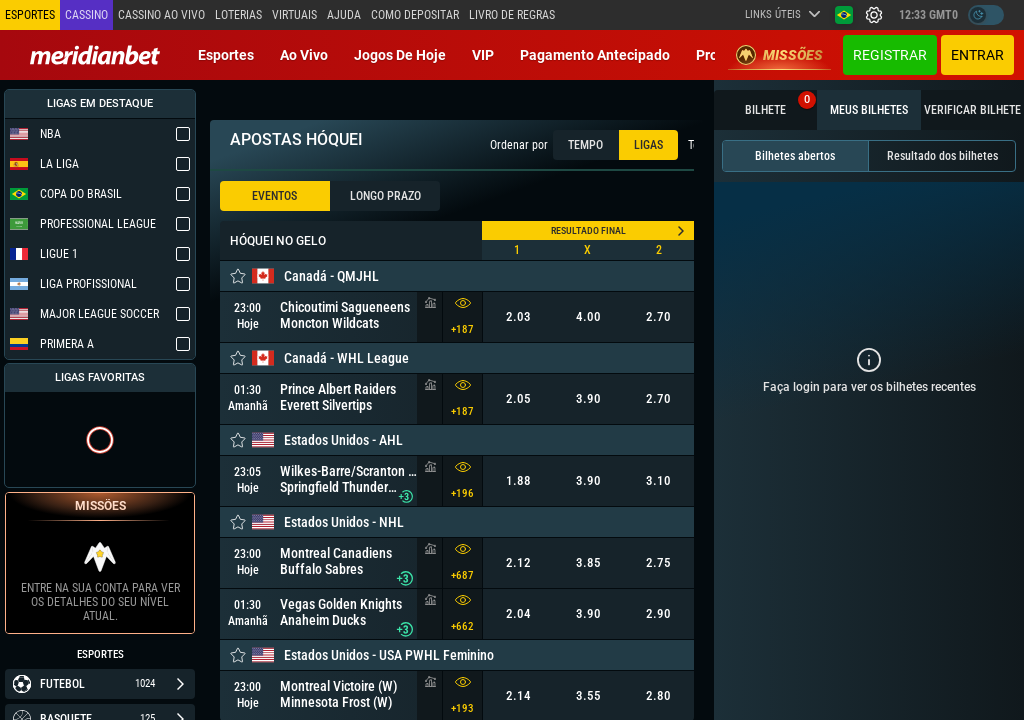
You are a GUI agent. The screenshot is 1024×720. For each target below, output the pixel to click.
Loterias (238, 15)
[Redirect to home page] (95, 55)
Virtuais (294, 15)
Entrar (977, 55)
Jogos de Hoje (400, 55)
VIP (483, 55)
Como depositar (415, 15)
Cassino (86, 15)
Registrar (890, 55)
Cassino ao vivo (161, 15)
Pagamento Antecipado (595, 55)
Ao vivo (304, 55)
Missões (779, 55)
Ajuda (344, 15)
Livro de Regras (512, 15)
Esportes (226, 55)
